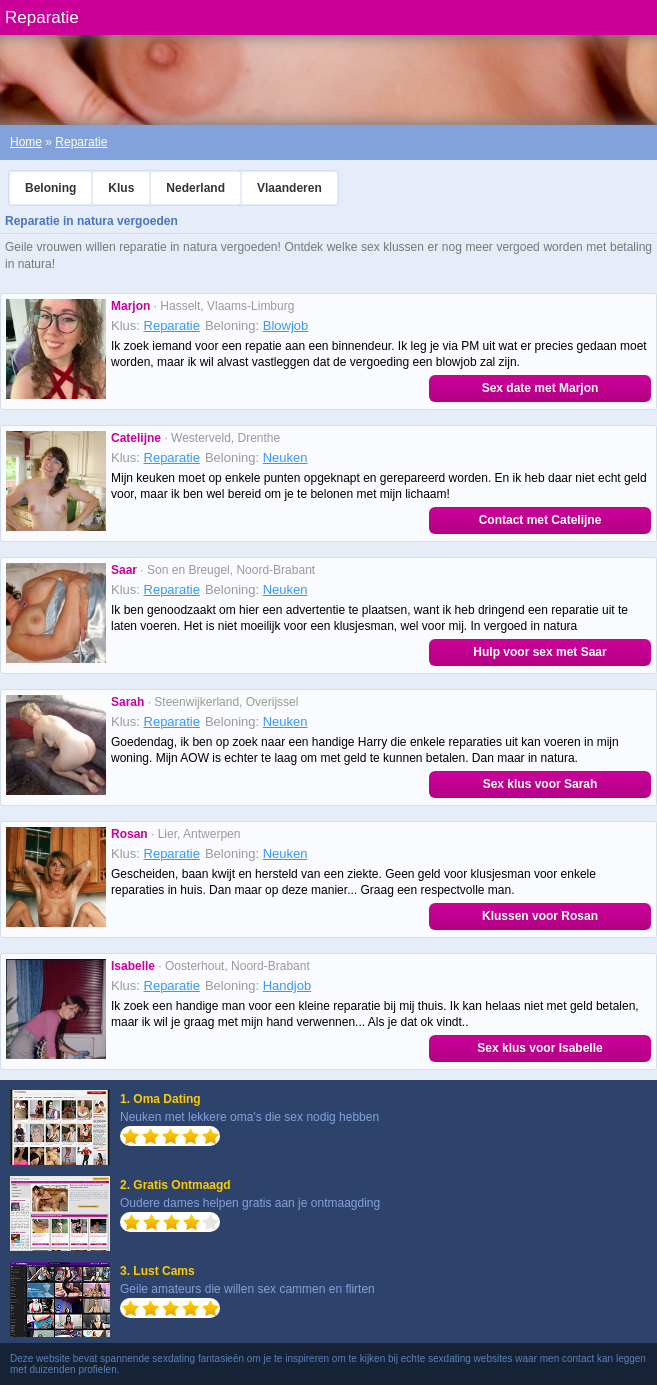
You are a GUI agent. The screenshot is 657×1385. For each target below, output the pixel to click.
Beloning (50, 188)
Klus (121, 188)
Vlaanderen (289, 188)
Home (26, 142)
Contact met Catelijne (540, 520)
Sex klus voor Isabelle (539, 1048)
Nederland (195, 188)
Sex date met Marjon (540, 388)
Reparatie (81, 142)
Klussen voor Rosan (540, 916)
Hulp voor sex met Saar (539, 652)
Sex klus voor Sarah (540, 784)
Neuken (285, 457)
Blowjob (286, 325)
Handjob (287, 985)
